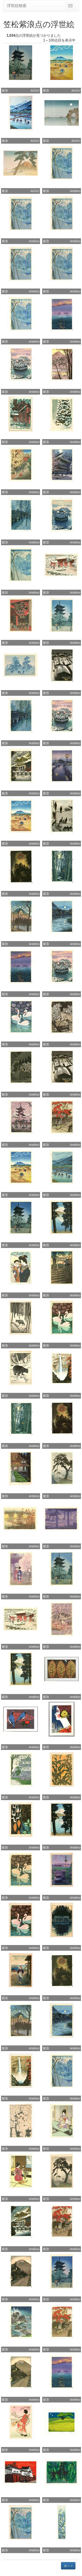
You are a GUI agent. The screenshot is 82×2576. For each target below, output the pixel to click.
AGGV (34, 90)
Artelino (75, 191)
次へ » (68, 2565)
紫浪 (5, 90)
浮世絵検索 (16, 5)
